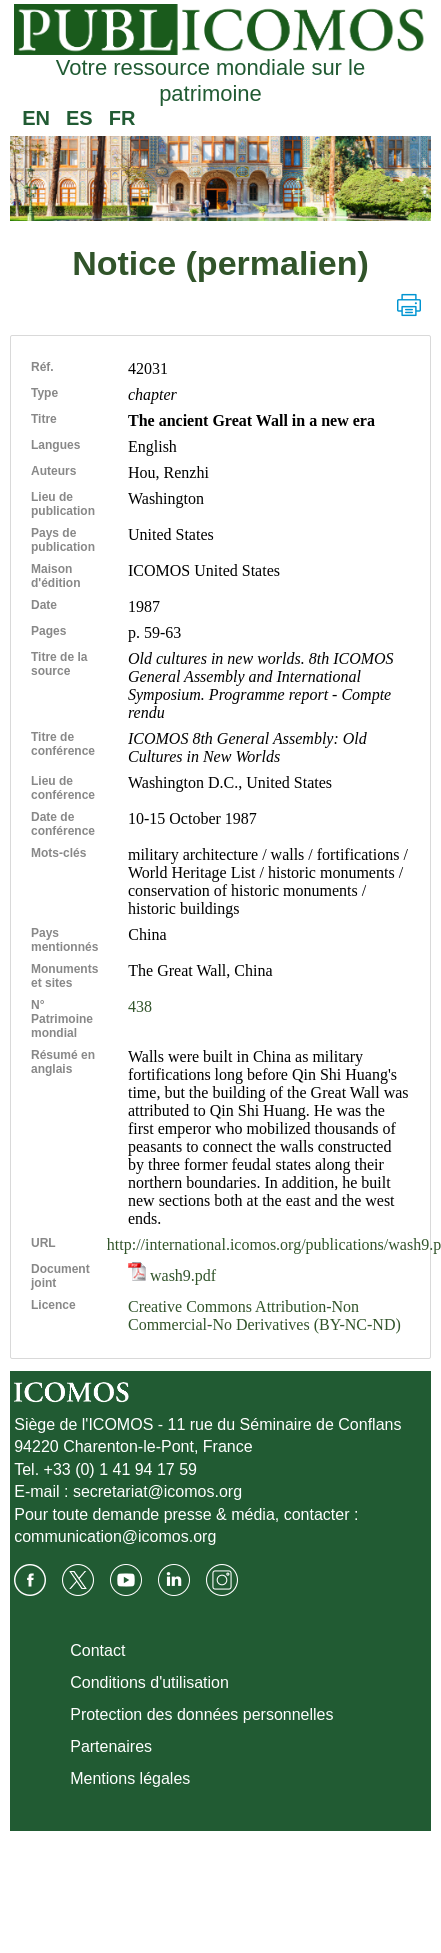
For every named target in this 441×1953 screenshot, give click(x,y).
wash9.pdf (172, 1275)
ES (79, 118)
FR (122, 118)
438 (140, 1006)
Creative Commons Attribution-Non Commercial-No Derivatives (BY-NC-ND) (264, 1315)
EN (36, 118)
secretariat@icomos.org (157, 1491)
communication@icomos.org (115, 1536)
